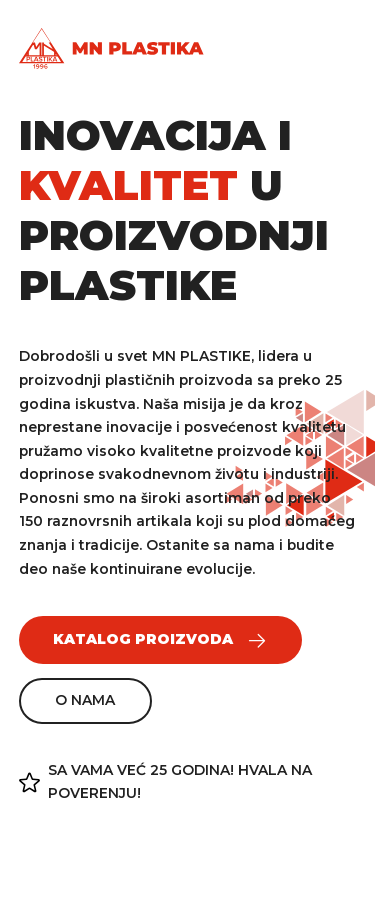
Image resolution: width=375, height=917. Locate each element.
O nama (85, 700)
